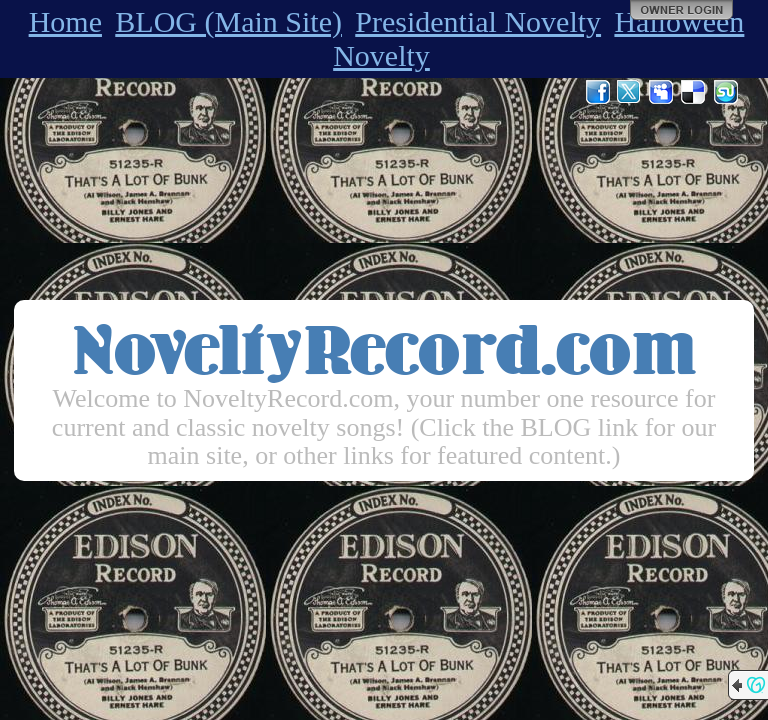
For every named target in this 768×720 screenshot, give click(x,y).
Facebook (598, 92)
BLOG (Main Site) (228, 21)
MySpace (662, 92)
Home (65, 21)
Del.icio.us (694, 92)
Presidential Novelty (478, 21)
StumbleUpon (726, 92)
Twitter (630, 92)
